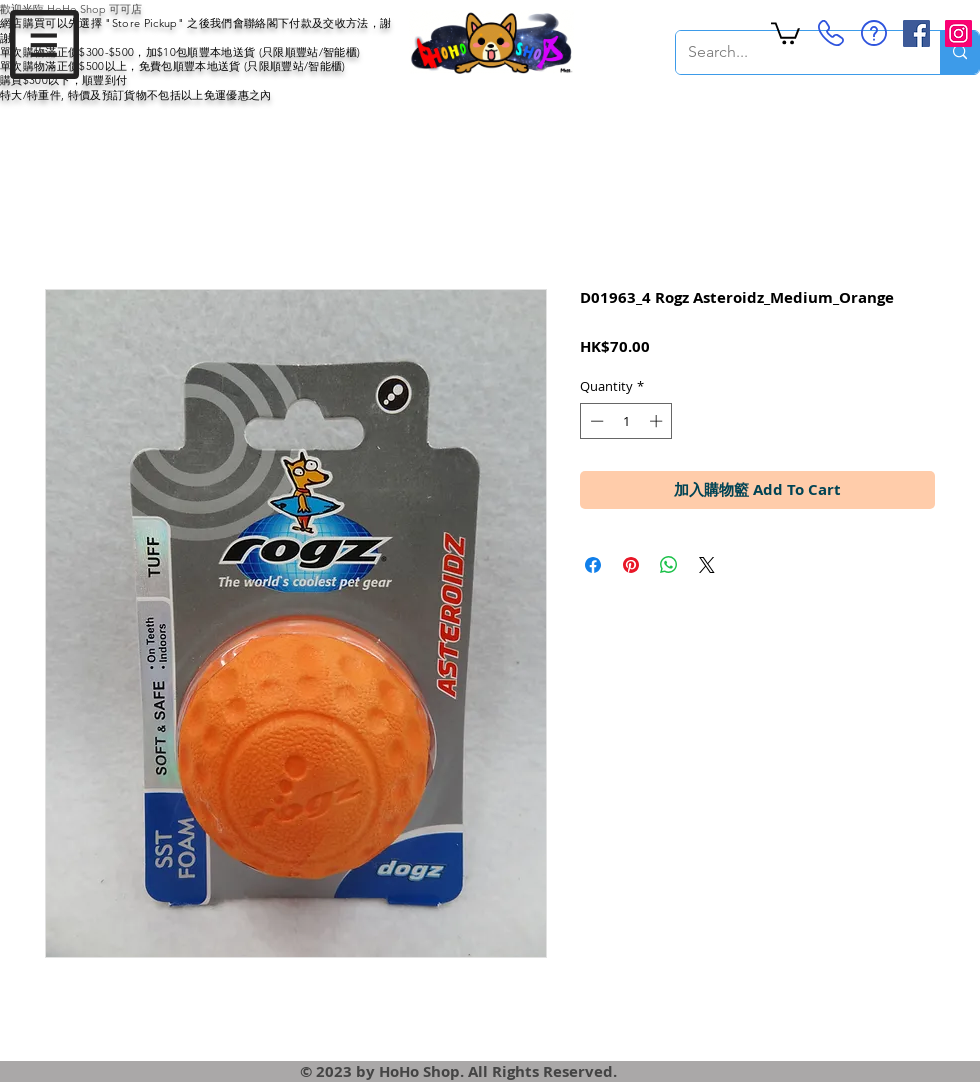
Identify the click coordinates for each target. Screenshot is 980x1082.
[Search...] (793, 52)
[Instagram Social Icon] (958, 33)
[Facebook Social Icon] (916, 33)
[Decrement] (595, 421)
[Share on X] (707, 565)
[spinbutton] (626, 421)
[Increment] (658, 421)
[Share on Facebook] (593, 565)
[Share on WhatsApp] (669, 565)
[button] (44, 44)
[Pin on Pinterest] (631, 565)
